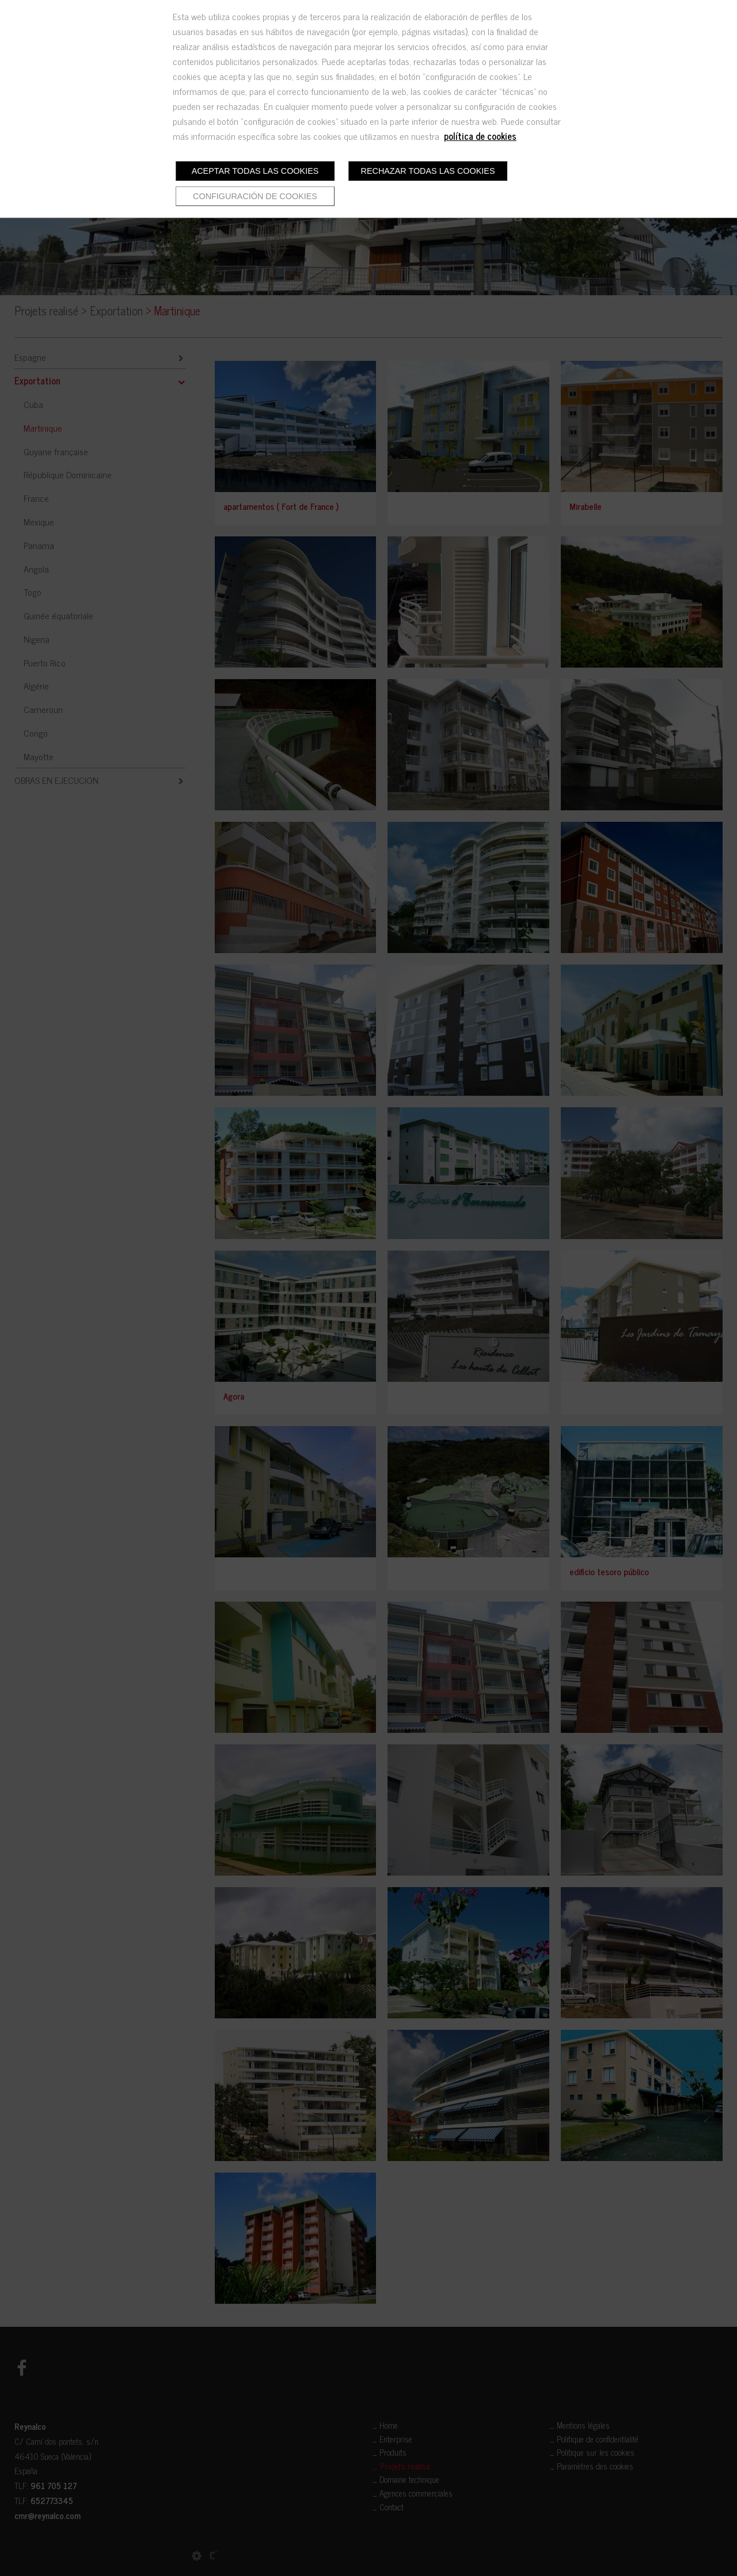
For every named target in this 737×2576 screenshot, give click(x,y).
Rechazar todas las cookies (428, 171)
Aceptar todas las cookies (255, 171)
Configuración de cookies (255, 196)
